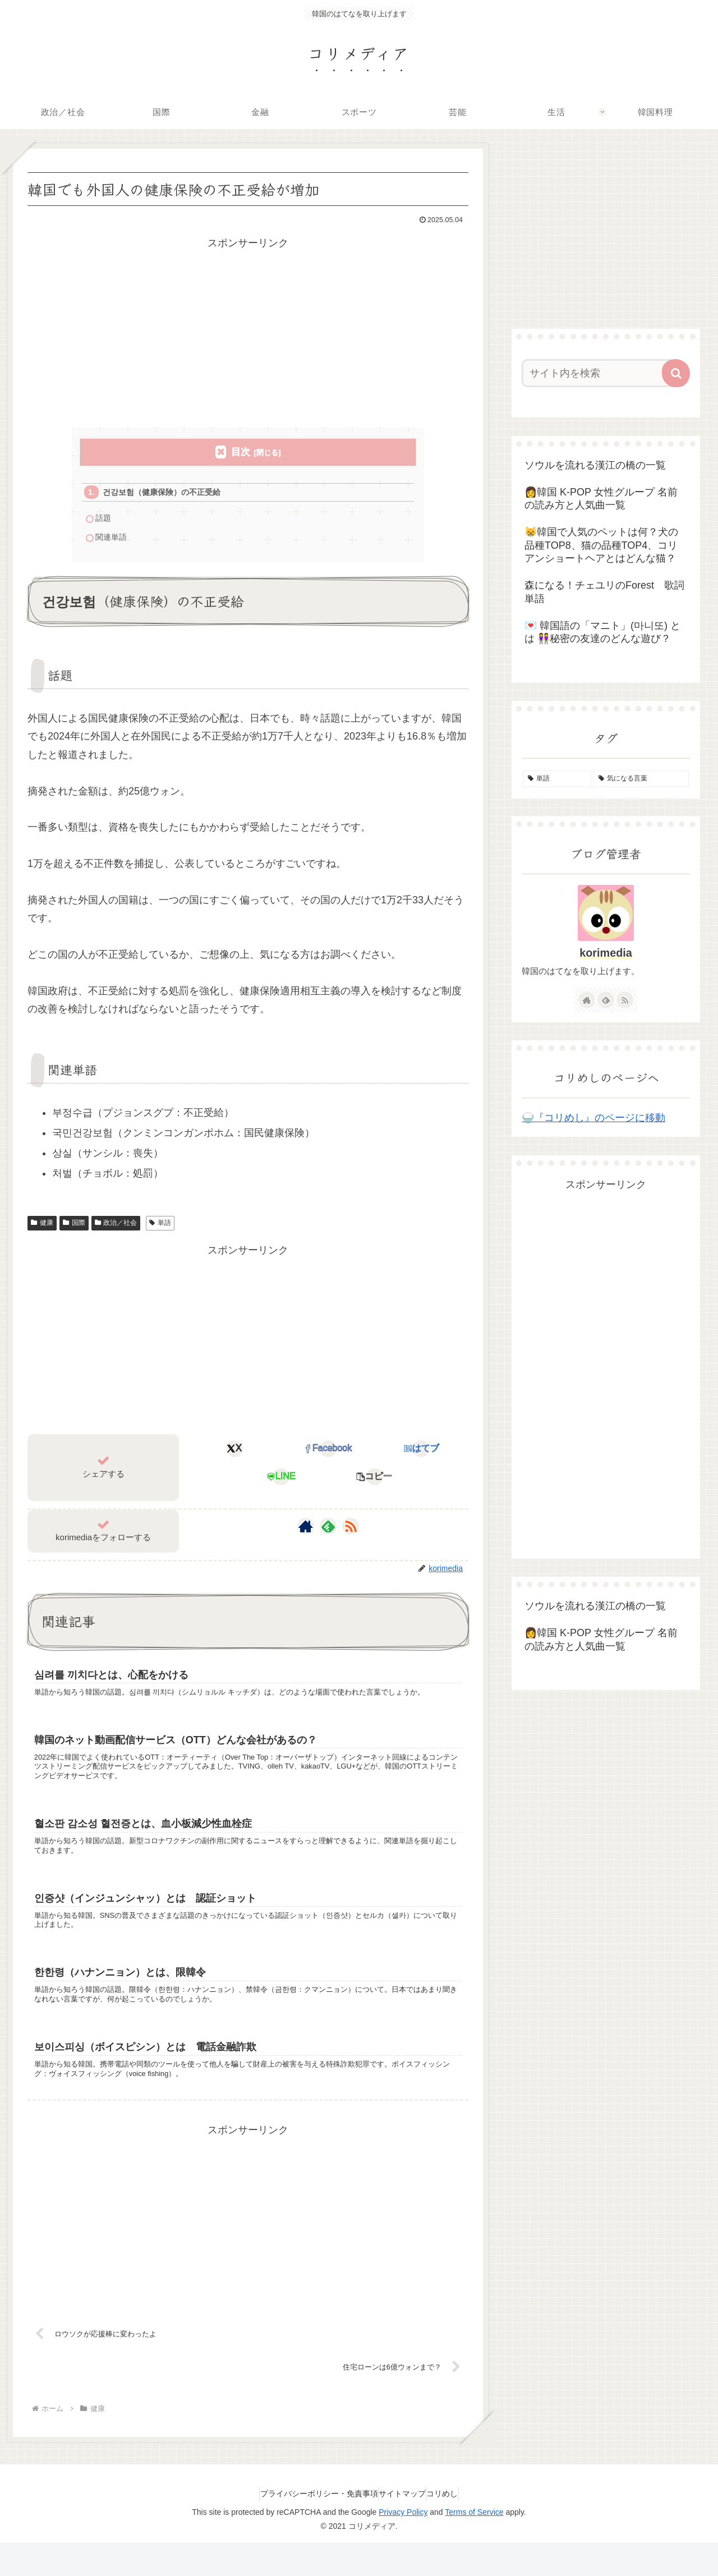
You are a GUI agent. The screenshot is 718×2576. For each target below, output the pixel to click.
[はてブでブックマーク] (421, 1455)
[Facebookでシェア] (328, 1455)
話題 (104, 521)
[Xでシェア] (234, 1455)
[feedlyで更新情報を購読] (328, 1533)
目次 (240, 452)
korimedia (605, 953)
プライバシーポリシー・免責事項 (308, 2526)
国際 (74, 1229)
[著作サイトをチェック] (306, 1533)
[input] (599, 373)
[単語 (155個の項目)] (557, 778)
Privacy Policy (403, 2545)
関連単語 (113, 542)
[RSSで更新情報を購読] (351, 1533)
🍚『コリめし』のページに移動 (593, 1117)
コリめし (453, 2526)
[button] (374, 1483)
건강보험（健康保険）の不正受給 (167, 493)
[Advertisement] (247, 330)
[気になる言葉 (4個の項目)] (641, 778)
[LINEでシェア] (281, 1483)
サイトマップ (402, 2526)
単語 (160, 1229)
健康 (42, 1229)
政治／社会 (116, 1229)
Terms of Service (474, 2545)
